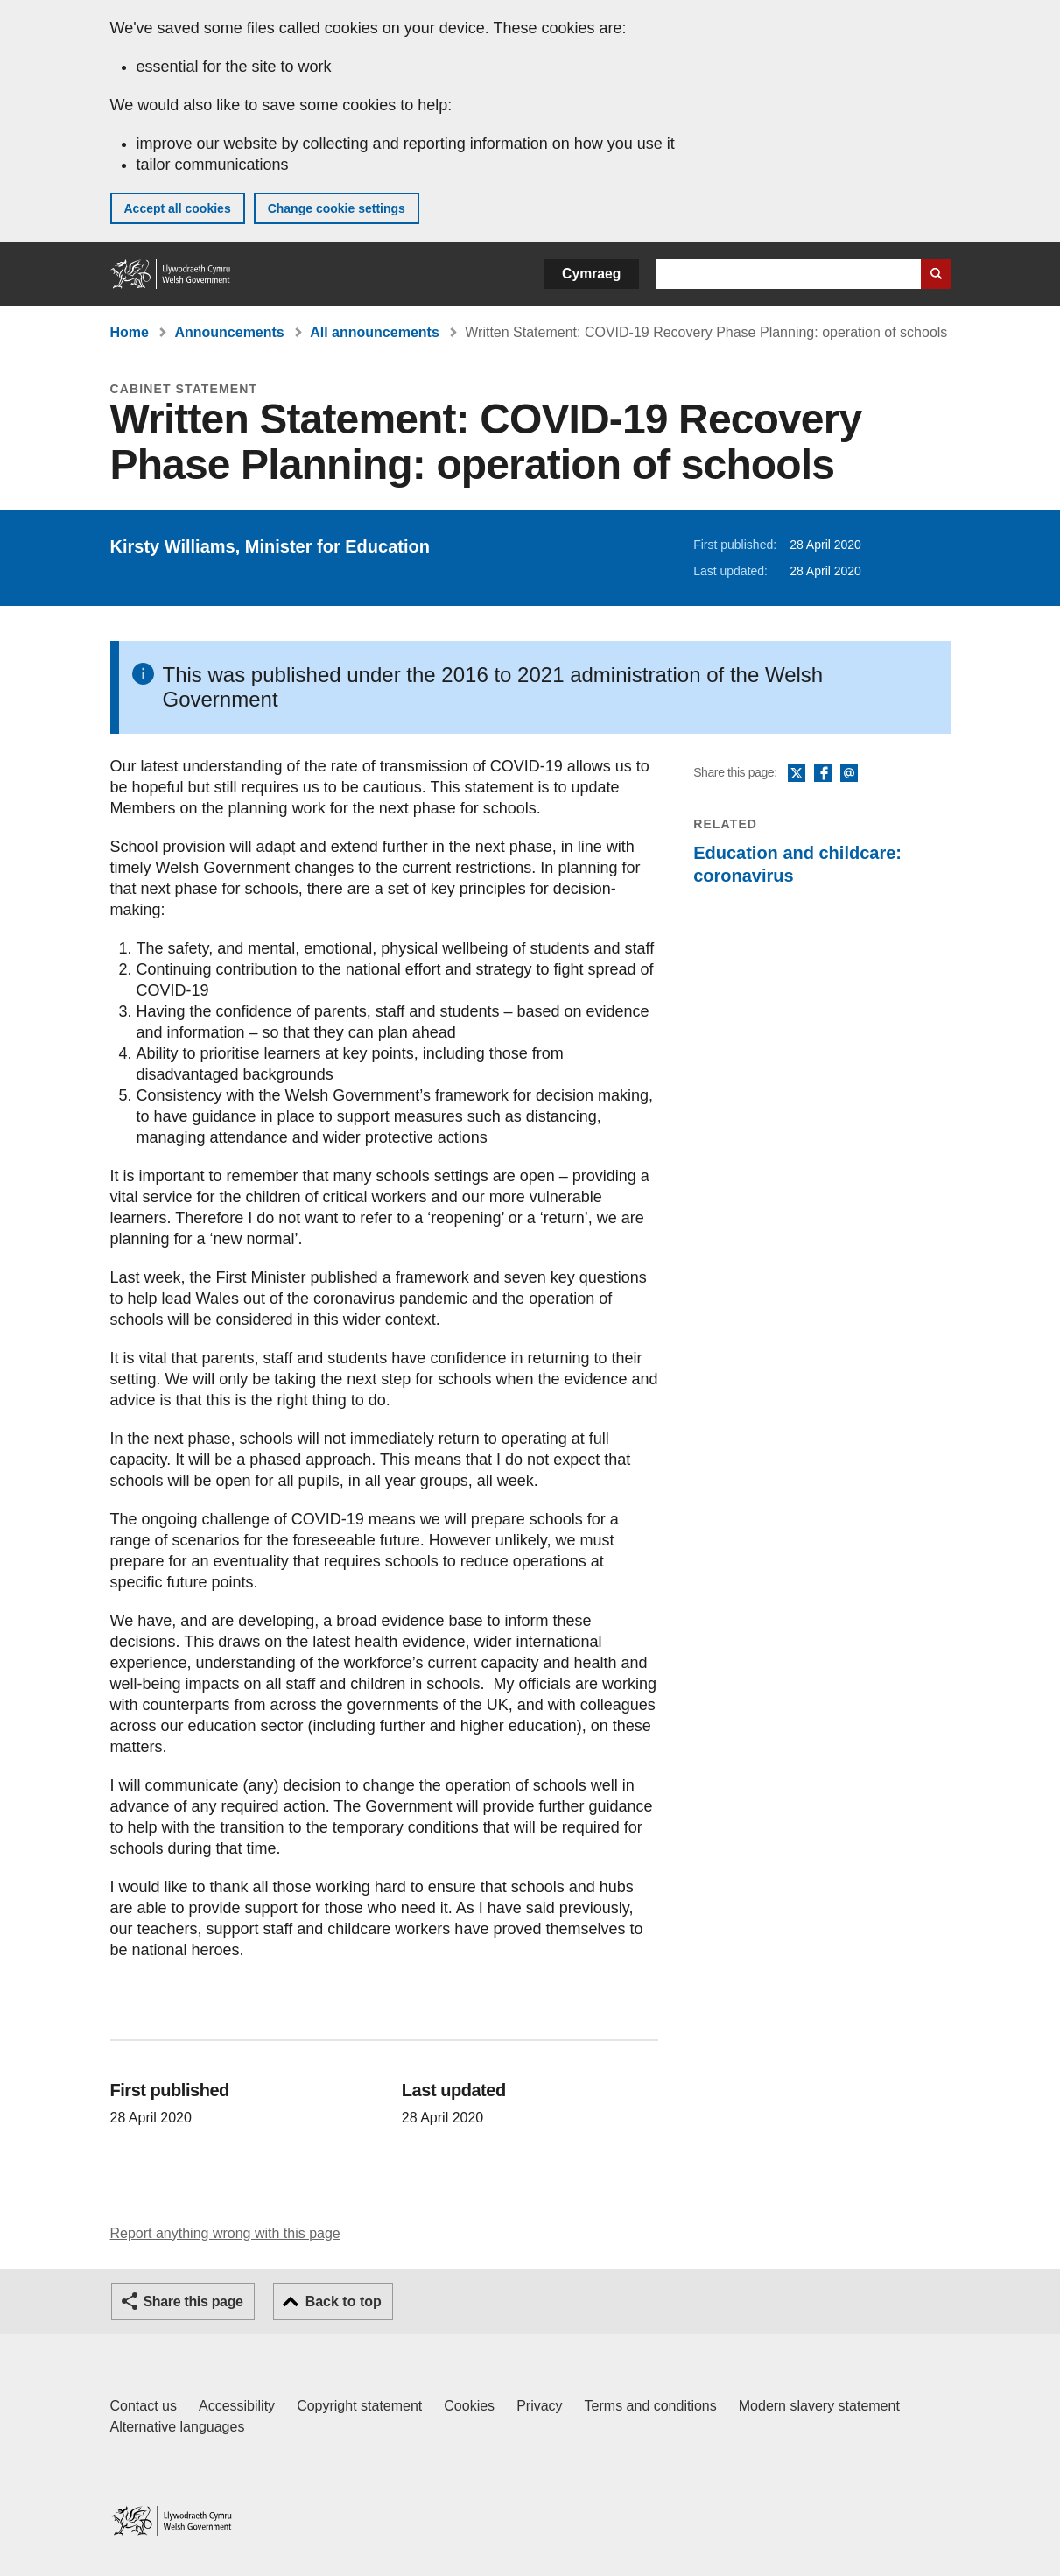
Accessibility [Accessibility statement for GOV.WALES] (237, 2405)
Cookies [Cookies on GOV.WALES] (469, 2405)
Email (849, 774)
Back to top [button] (343, 2301)
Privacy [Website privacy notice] (539, 2405)
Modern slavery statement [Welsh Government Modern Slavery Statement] (819, 2405)
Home (129, 332)
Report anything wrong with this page (225, 2233)
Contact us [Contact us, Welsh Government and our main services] (143, 2405)
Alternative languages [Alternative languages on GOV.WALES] (177, 2426)
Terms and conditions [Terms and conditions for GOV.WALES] (651, 2405)
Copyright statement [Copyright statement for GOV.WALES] (359, 2405)
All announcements (374, 332)
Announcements (229, 332)
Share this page (193, 2301)
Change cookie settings (336, 208)
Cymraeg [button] (591, 273)
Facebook (823, 774)
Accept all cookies (177, 208)
